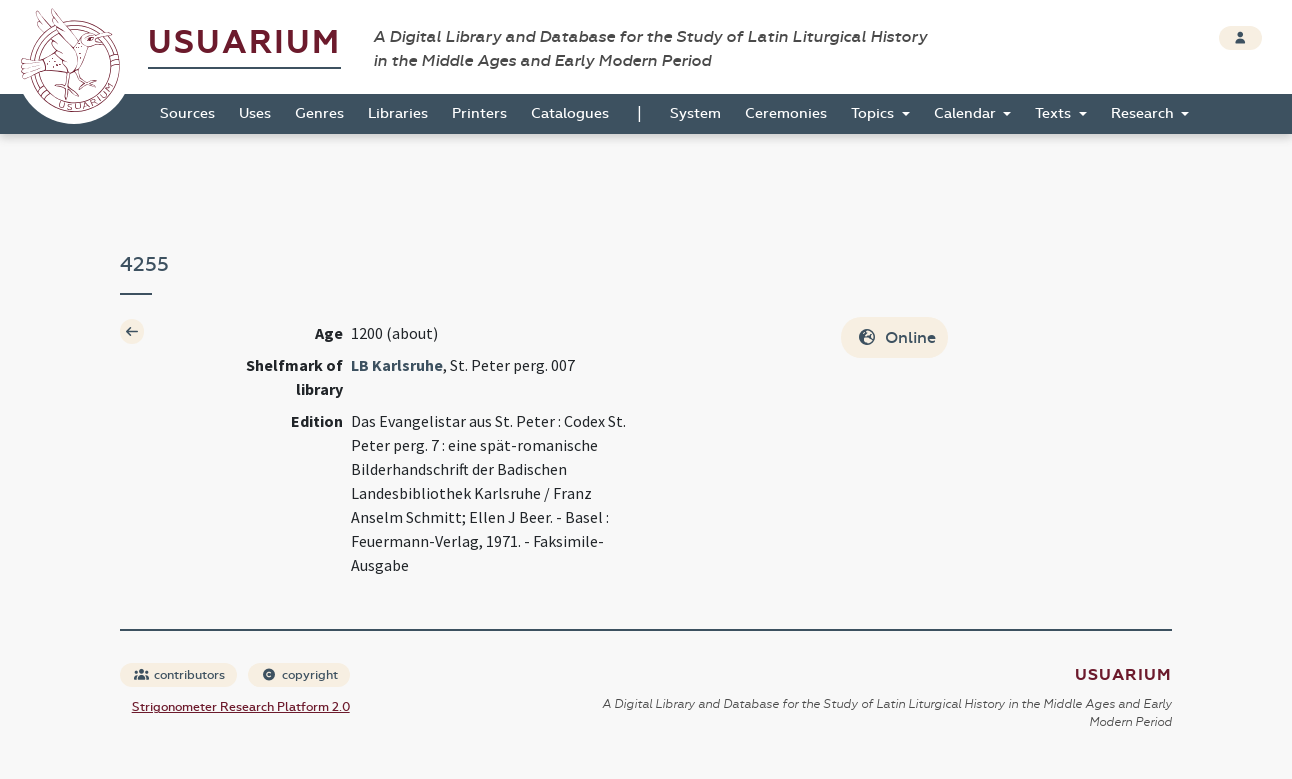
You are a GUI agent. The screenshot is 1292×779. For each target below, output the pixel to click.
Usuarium (244, 42)
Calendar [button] (967, 113)
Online (896, 337)
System (695, 113)
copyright (300, 675)
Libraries (398, 113)
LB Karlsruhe (397, 365)
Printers (479, 113)
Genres (319, 113)
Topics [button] (874, 113)
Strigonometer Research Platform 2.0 (241, 707)
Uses (255, 113)
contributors (179, 675)
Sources (187, 113)
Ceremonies (786, 113)
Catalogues (570, 113)
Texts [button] (1055, 113)
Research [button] (1144, 113)
